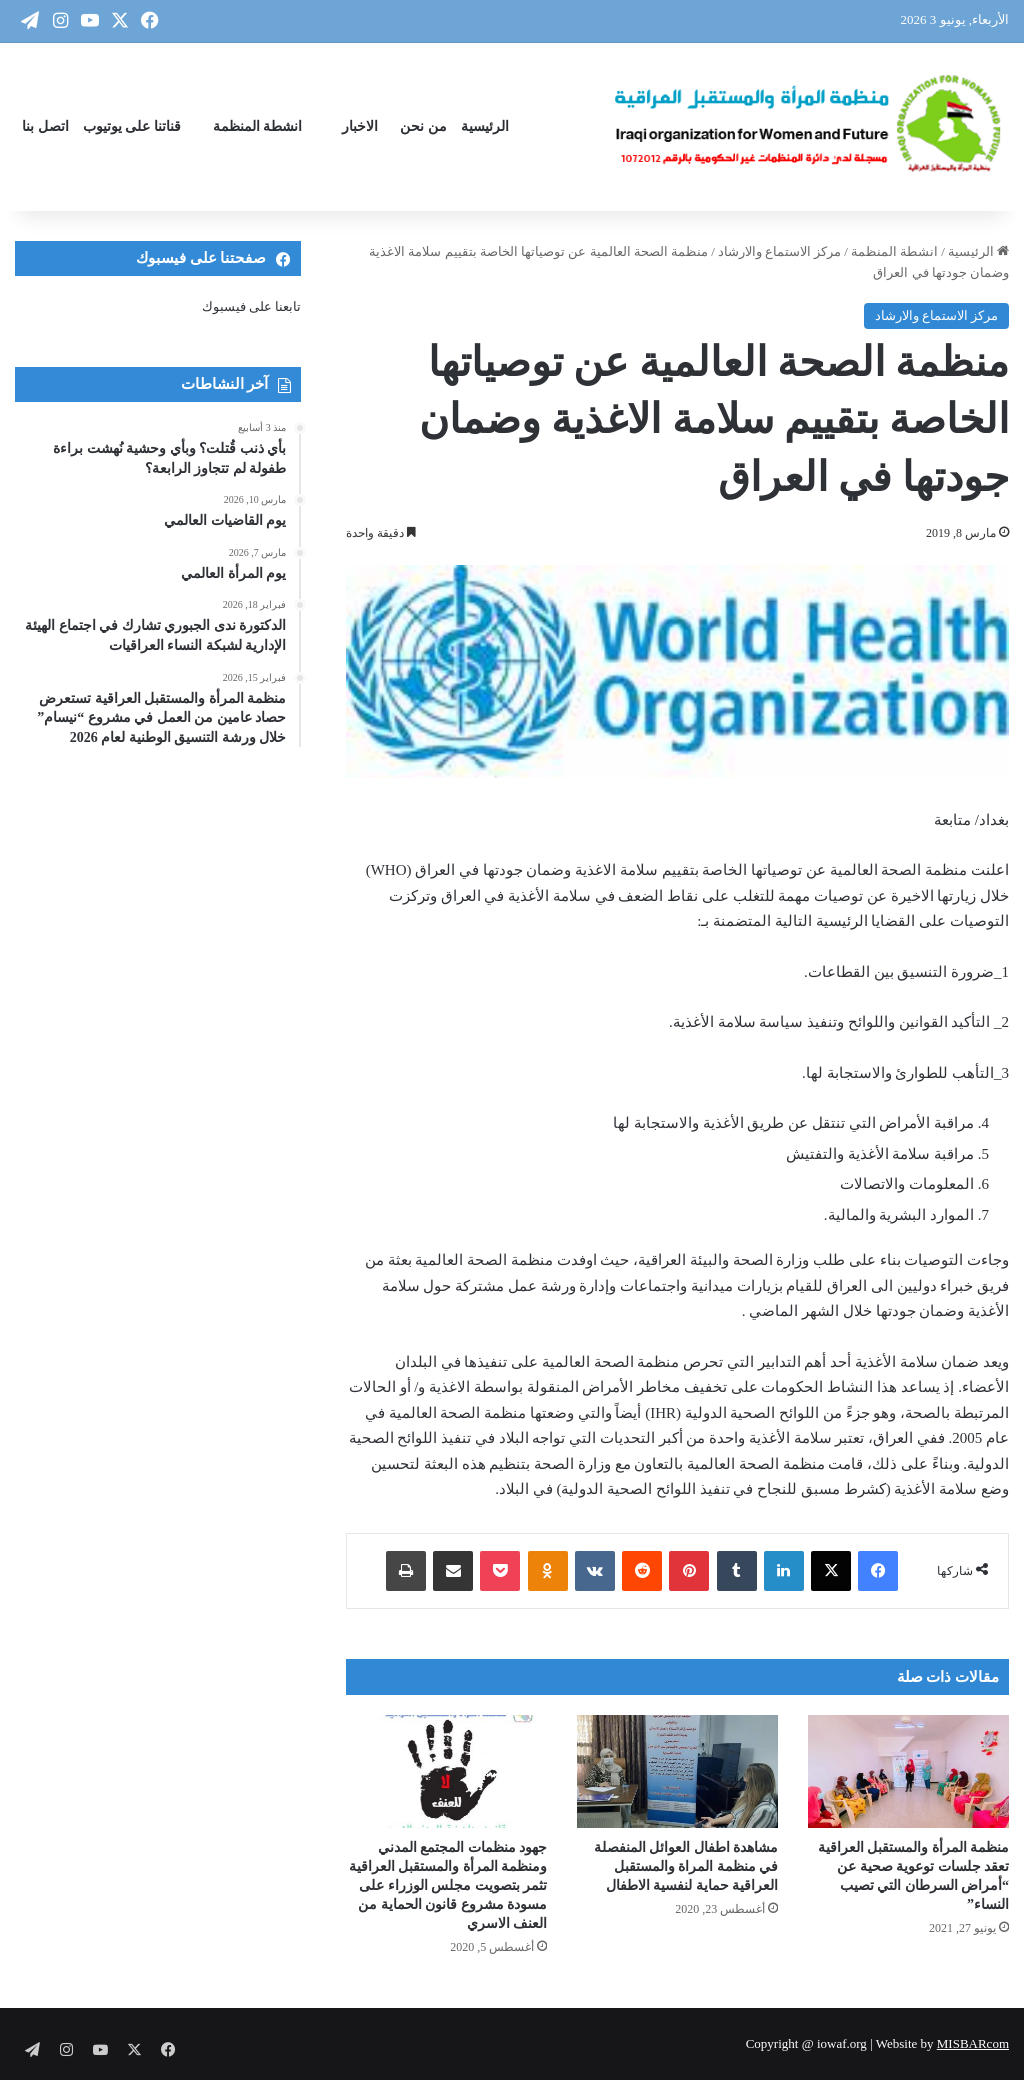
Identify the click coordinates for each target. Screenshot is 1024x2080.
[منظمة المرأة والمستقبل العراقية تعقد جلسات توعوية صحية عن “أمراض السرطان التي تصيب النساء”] (908, 1771)
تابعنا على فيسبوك (252, 306)
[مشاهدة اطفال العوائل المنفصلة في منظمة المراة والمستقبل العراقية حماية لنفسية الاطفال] (677, 1771)
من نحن (423, 126)
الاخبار (360, 126)
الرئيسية (485, 126)
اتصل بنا (45, 126)
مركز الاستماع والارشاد (780, 251)
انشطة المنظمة (258, 126)
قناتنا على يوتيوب (132, 126)
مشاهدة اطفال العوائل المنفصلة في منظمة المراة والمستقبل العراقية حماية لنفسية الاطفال (686, 1866)
